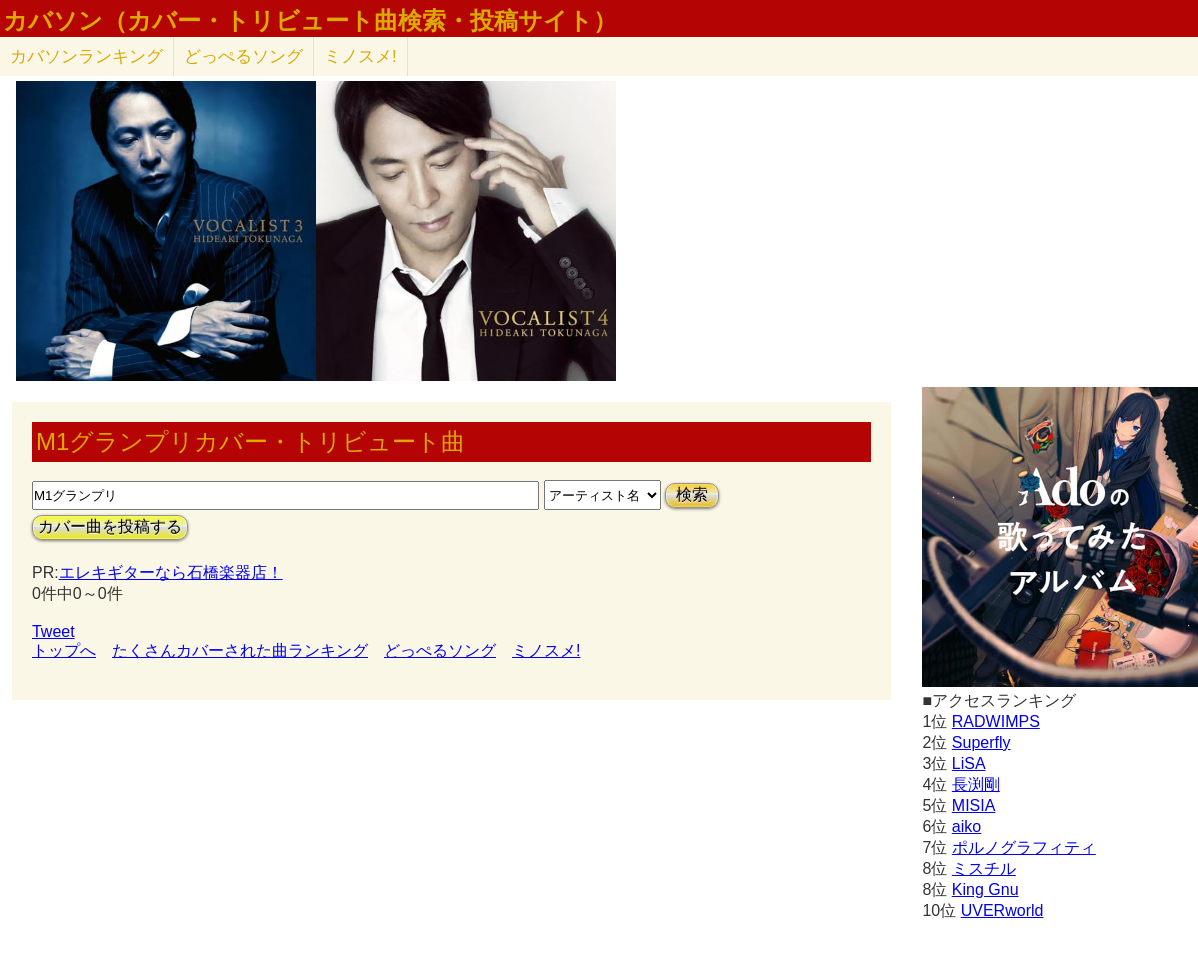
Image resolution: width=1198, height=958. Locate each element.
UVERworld (1002, 910)
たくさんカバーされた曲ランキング (240, 650)
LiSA (969, 763)
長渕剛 (976, 784)
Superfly (981, 742)
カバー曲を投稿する (110, 526)
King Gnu (985, 889)
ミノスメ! (360, 56)
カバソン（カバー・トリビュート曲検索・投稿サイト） (310, 21)
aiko (966, 826)
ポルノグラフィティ (1024, 847)
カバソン (86, 56)
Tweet (53, 631)
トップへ (64, 650)
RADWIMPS (996, 721)
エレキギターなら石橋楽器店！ (171, 572)
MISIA (974, 805)
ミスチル (984, 868)
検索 (692, 494)
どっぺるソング (243, 56)
